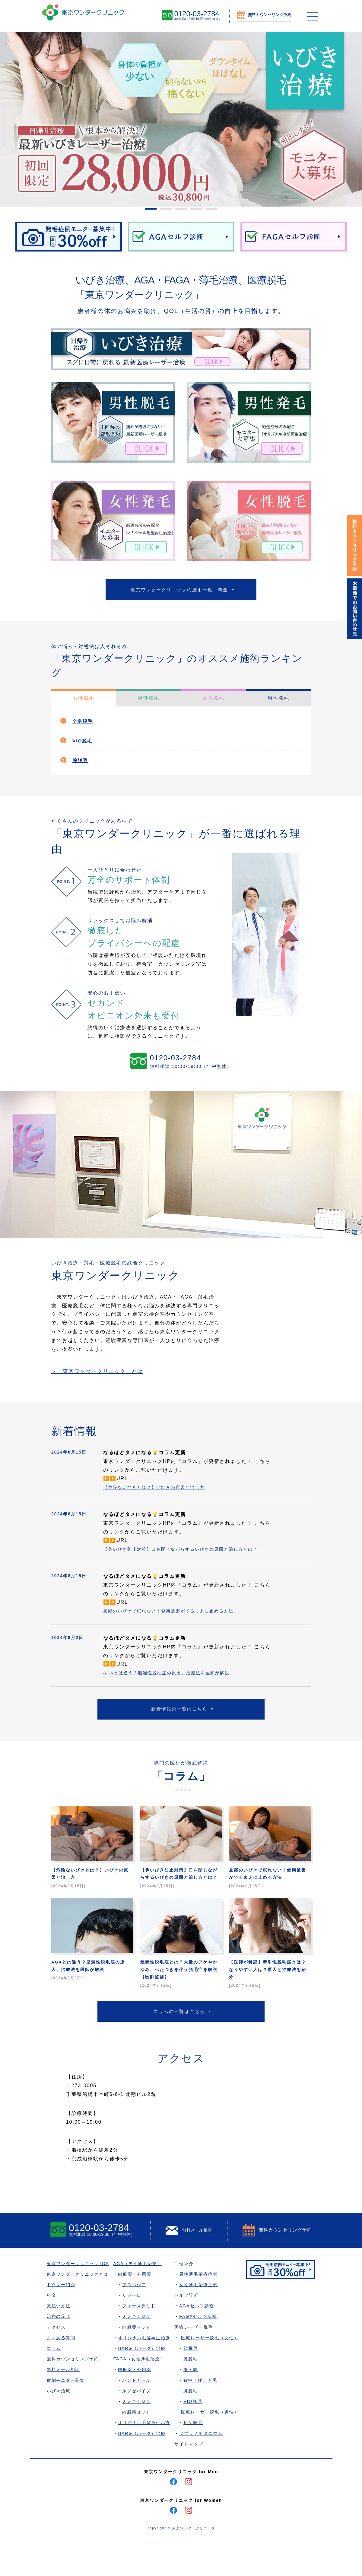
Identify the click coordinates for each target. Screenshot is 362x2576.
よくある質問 (61, 2373)
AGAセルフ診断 (199, 2341)
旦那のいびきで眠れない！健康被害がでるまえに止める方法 (176, 1624)
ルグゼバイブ (138, 2426)
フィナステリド (140, 2341)
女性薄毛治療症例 (201, 2320)
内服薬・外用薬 (136, 2309)
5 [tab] (208, 211)
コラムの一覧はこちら (179, 2045)
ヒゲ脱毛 (195, 2458)
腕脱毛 (81, 764)
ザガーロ (133, 2330)
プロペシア (136, 2320)
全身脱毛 (84, 725)
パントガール (138, 2415)
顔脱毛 (193, 2383)
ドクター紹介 (61, 2320)
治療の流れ (59, 2352)
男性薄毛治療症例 (201, 2309)
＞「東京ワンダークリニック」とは (104, 1375)
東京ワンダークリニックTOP (78, 2299)
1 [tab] (148, 211)
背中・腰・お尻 (203, 2415)
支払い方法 (59, 2341)
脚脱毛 (193, 2426)
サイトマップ (191, 2479)
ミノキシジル (138, 2352)
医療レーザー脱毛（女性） (212, 2373)
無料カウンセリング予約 (73, 2394)
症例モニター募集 (66, 2415)
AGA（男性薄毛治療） (139, 2299)
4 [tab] (193, 211)
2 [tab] (163, 211)
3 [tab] (178, 211)
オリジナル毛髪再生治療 (146, 2373)
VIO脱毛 (84, 744)
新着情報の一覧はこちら (179, 1724)
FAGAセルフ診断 (200, 2352)
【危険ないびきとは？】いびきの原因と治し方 (160, 1492)
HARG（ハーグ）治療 (143, 2383)
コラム (54, 2383)
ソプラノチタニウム (203, 2469)
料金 (51, 2330)
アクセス (56, 2362)
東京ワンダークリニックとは (78, 2309)
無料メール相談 (64, 2405)
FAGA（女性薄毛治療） (141, 2394)
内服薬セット (138, 2362)
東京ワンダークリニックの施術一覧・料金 (179, 591)
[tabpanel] (181, 119)
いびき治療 (59, 2426)
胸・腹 (193, 2405)
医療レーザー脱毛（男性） (212, 2447)
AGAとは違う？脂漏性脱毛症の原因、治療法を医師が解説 (174, 1686)
